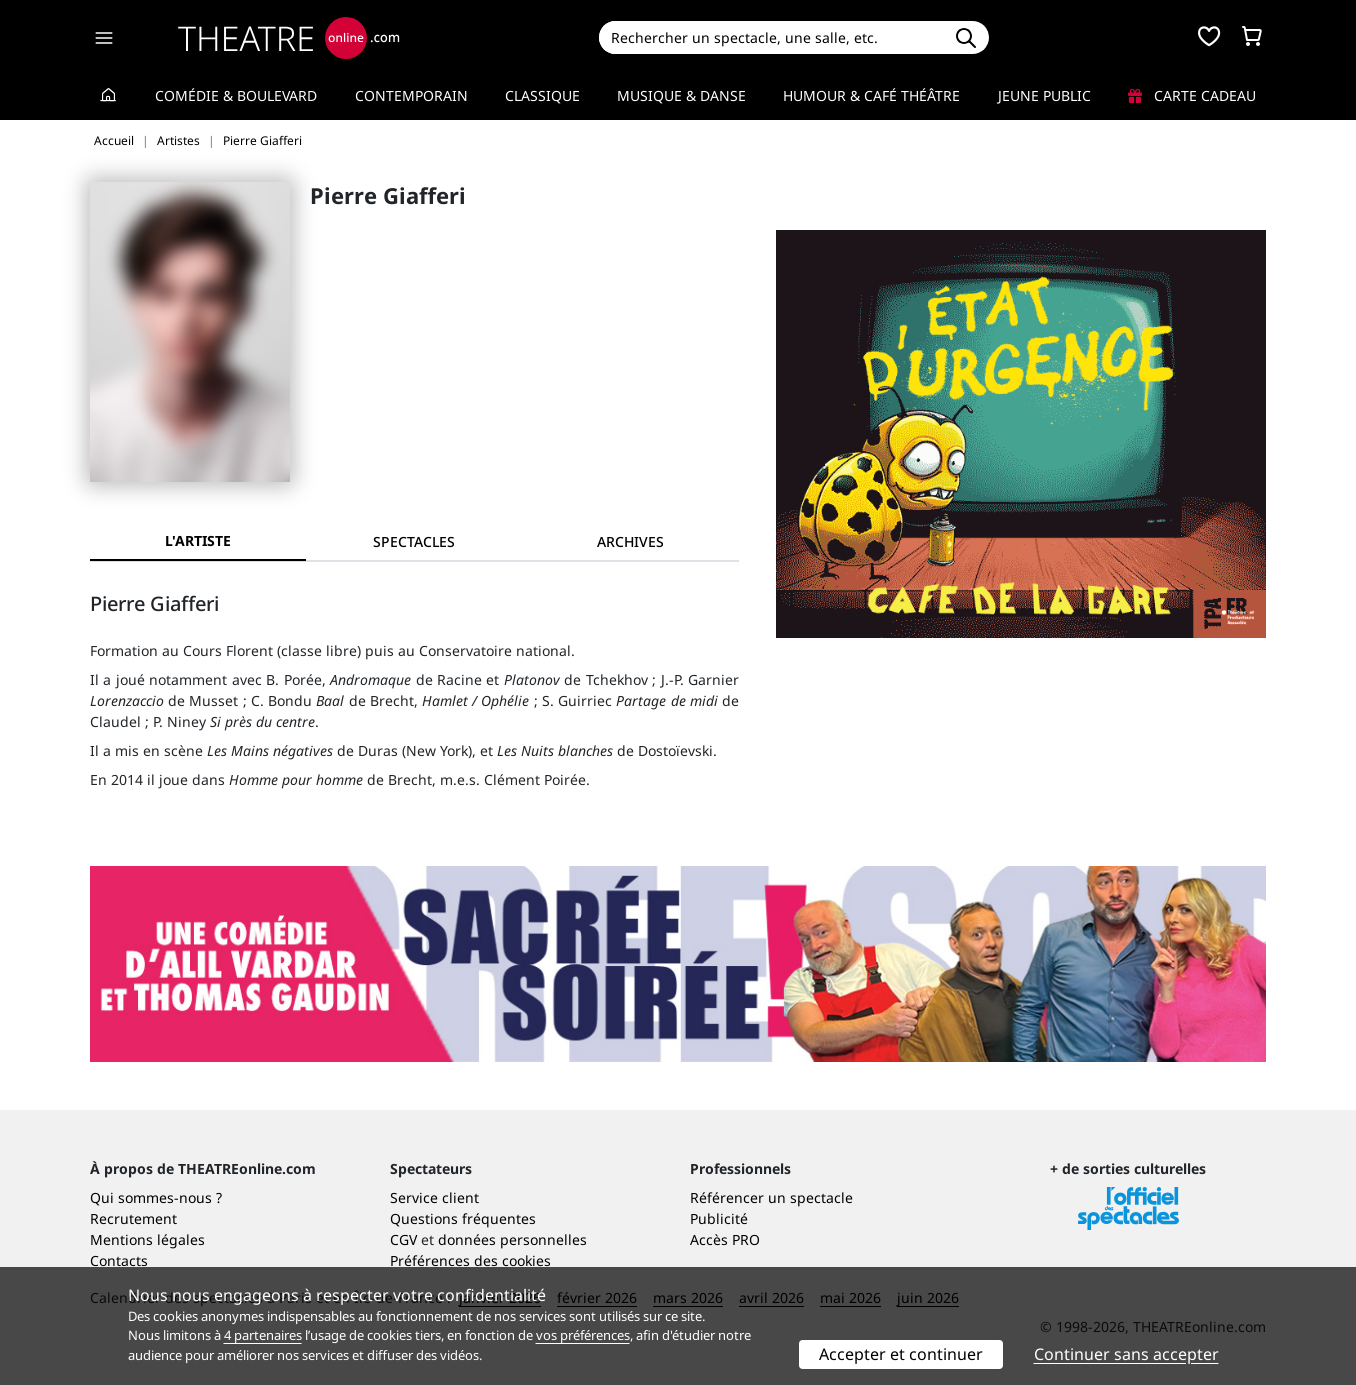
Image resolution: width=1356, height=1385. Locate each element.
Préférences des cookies (470, 1260)
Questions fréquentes (463, 1218)
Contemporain (411, 95)
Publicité (719, 1218)
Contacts (119, 1260)
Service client (434, 1197)
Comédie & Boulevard (236, 95)
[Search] (770, 37)
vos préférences (583, 1335)
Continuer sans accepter (1126, 1354)
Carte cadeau (1192, 95)
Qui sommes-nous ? (156, 1197)
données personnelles (512, 1239)
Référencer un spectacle (771, 1197)
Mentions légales (147, 1239)
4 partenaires (263, 1335)
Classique (542, 95)
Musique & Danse (681, 95)
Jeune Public (1044, 95)
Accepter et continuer (901, 1354)
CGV (403, 1239)
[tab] (414, 541)
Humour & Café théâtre (871, 95)
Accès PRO (725, 1239)
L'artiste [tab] (198, 540)
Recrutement (133, 1218)
